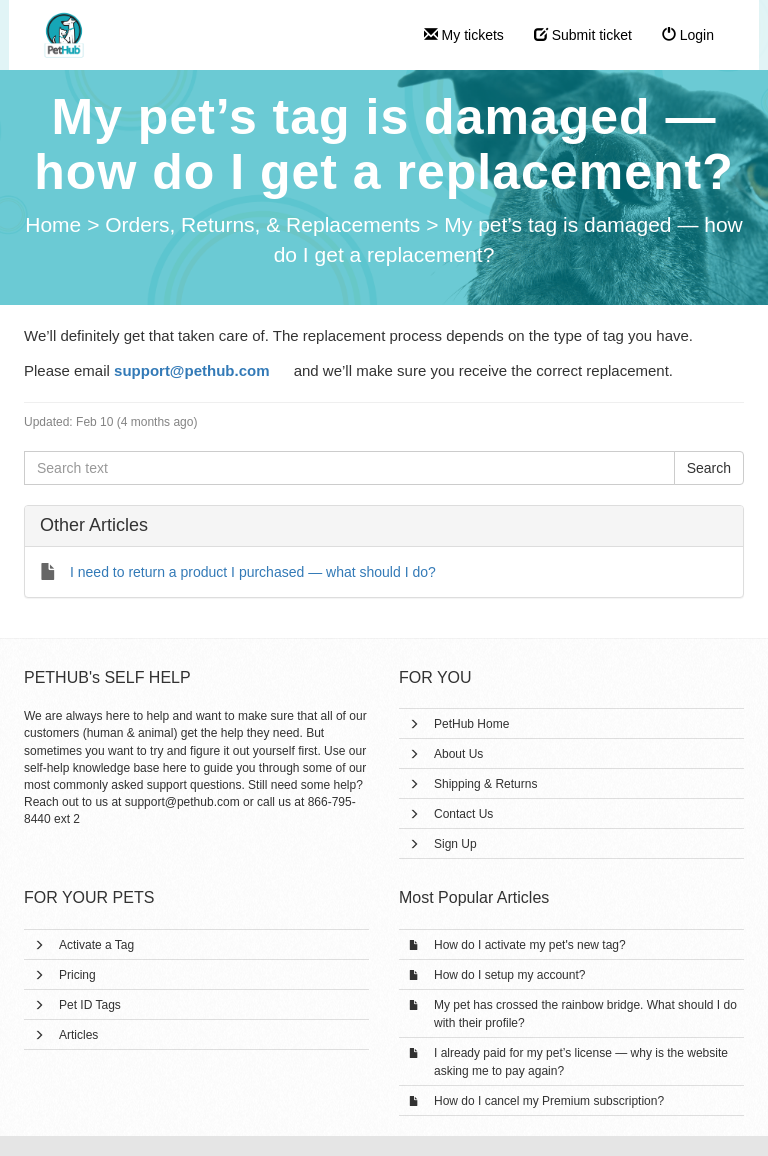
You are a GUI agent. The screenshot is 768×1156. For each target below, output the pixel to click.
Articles (78, 1035)
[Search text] (349, 468)
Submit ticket (583, 35)
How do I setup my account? (509, 975)
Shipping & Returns (485, 784)
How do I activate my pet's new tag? (530, 945)
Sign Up (455, 844)
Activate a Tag (96, 945)
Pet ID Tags (90, 1005)
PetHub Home (471, 724)
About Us (458, 754)
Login (688, 35)
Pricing (77, 975)
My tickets (464, 35)
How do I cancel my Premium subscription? (549, 1101)
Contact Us (463, 814)
